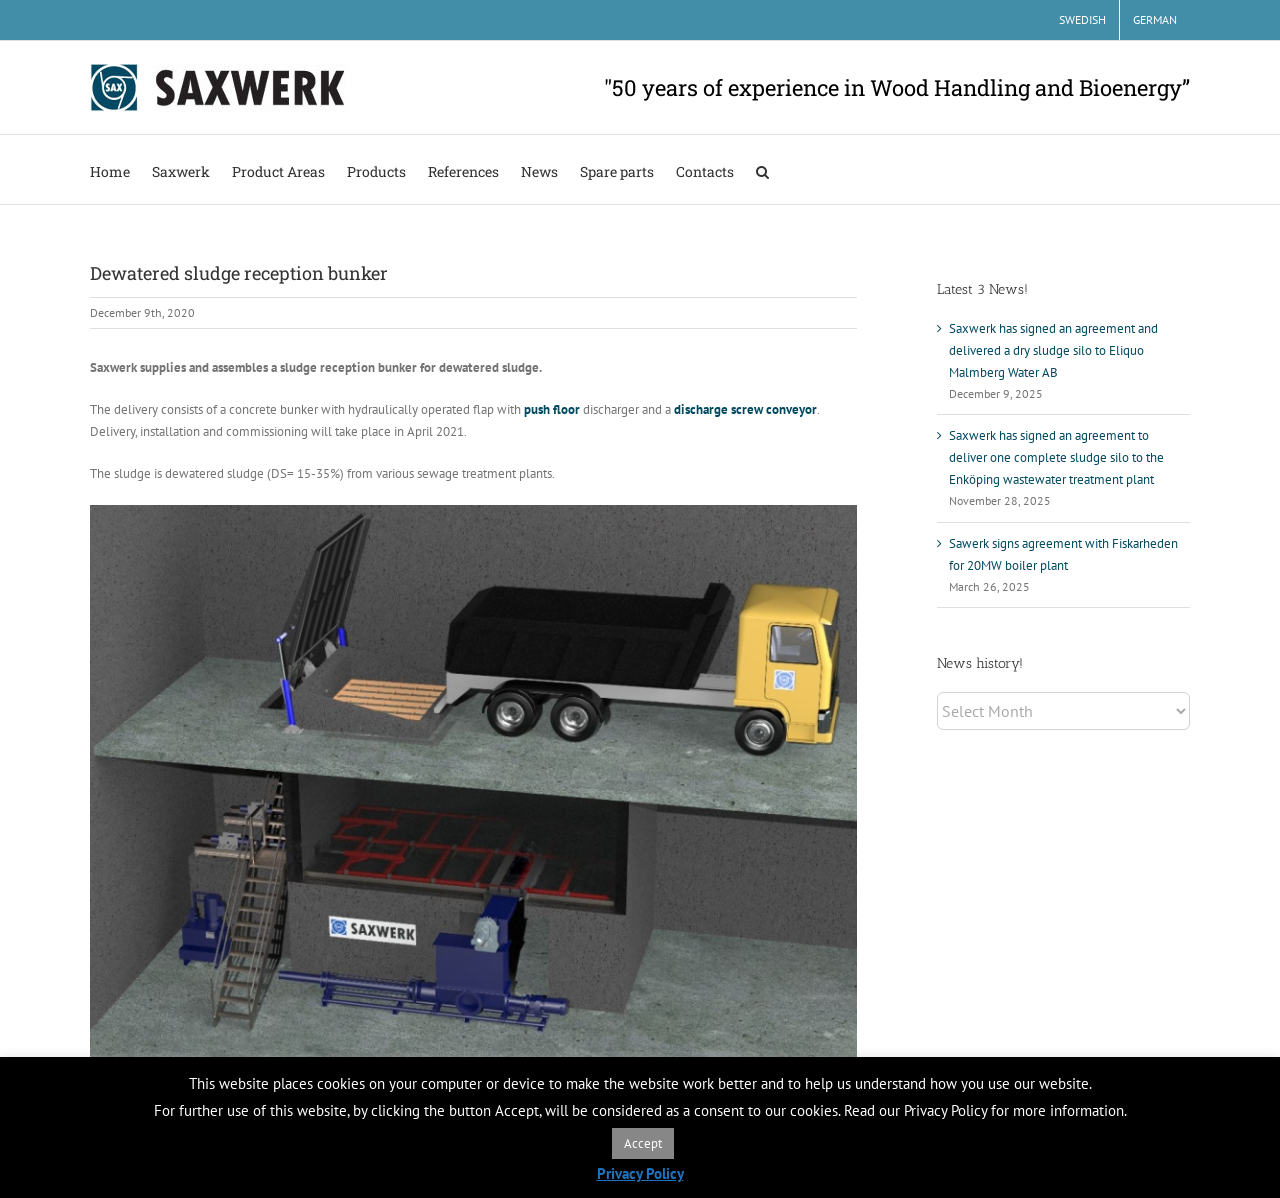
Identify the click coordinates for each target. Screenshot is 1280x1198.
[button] (762, 169)
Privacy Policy (640, 1173)
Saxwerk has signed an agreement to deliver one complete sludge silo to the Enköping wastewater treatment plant (1056, 457)
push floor (552, 409)
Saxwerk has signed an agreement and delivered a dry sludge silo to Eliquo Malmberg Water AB (1053, 350)
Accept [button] (643, 1143)
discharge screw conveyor (745, 409)
